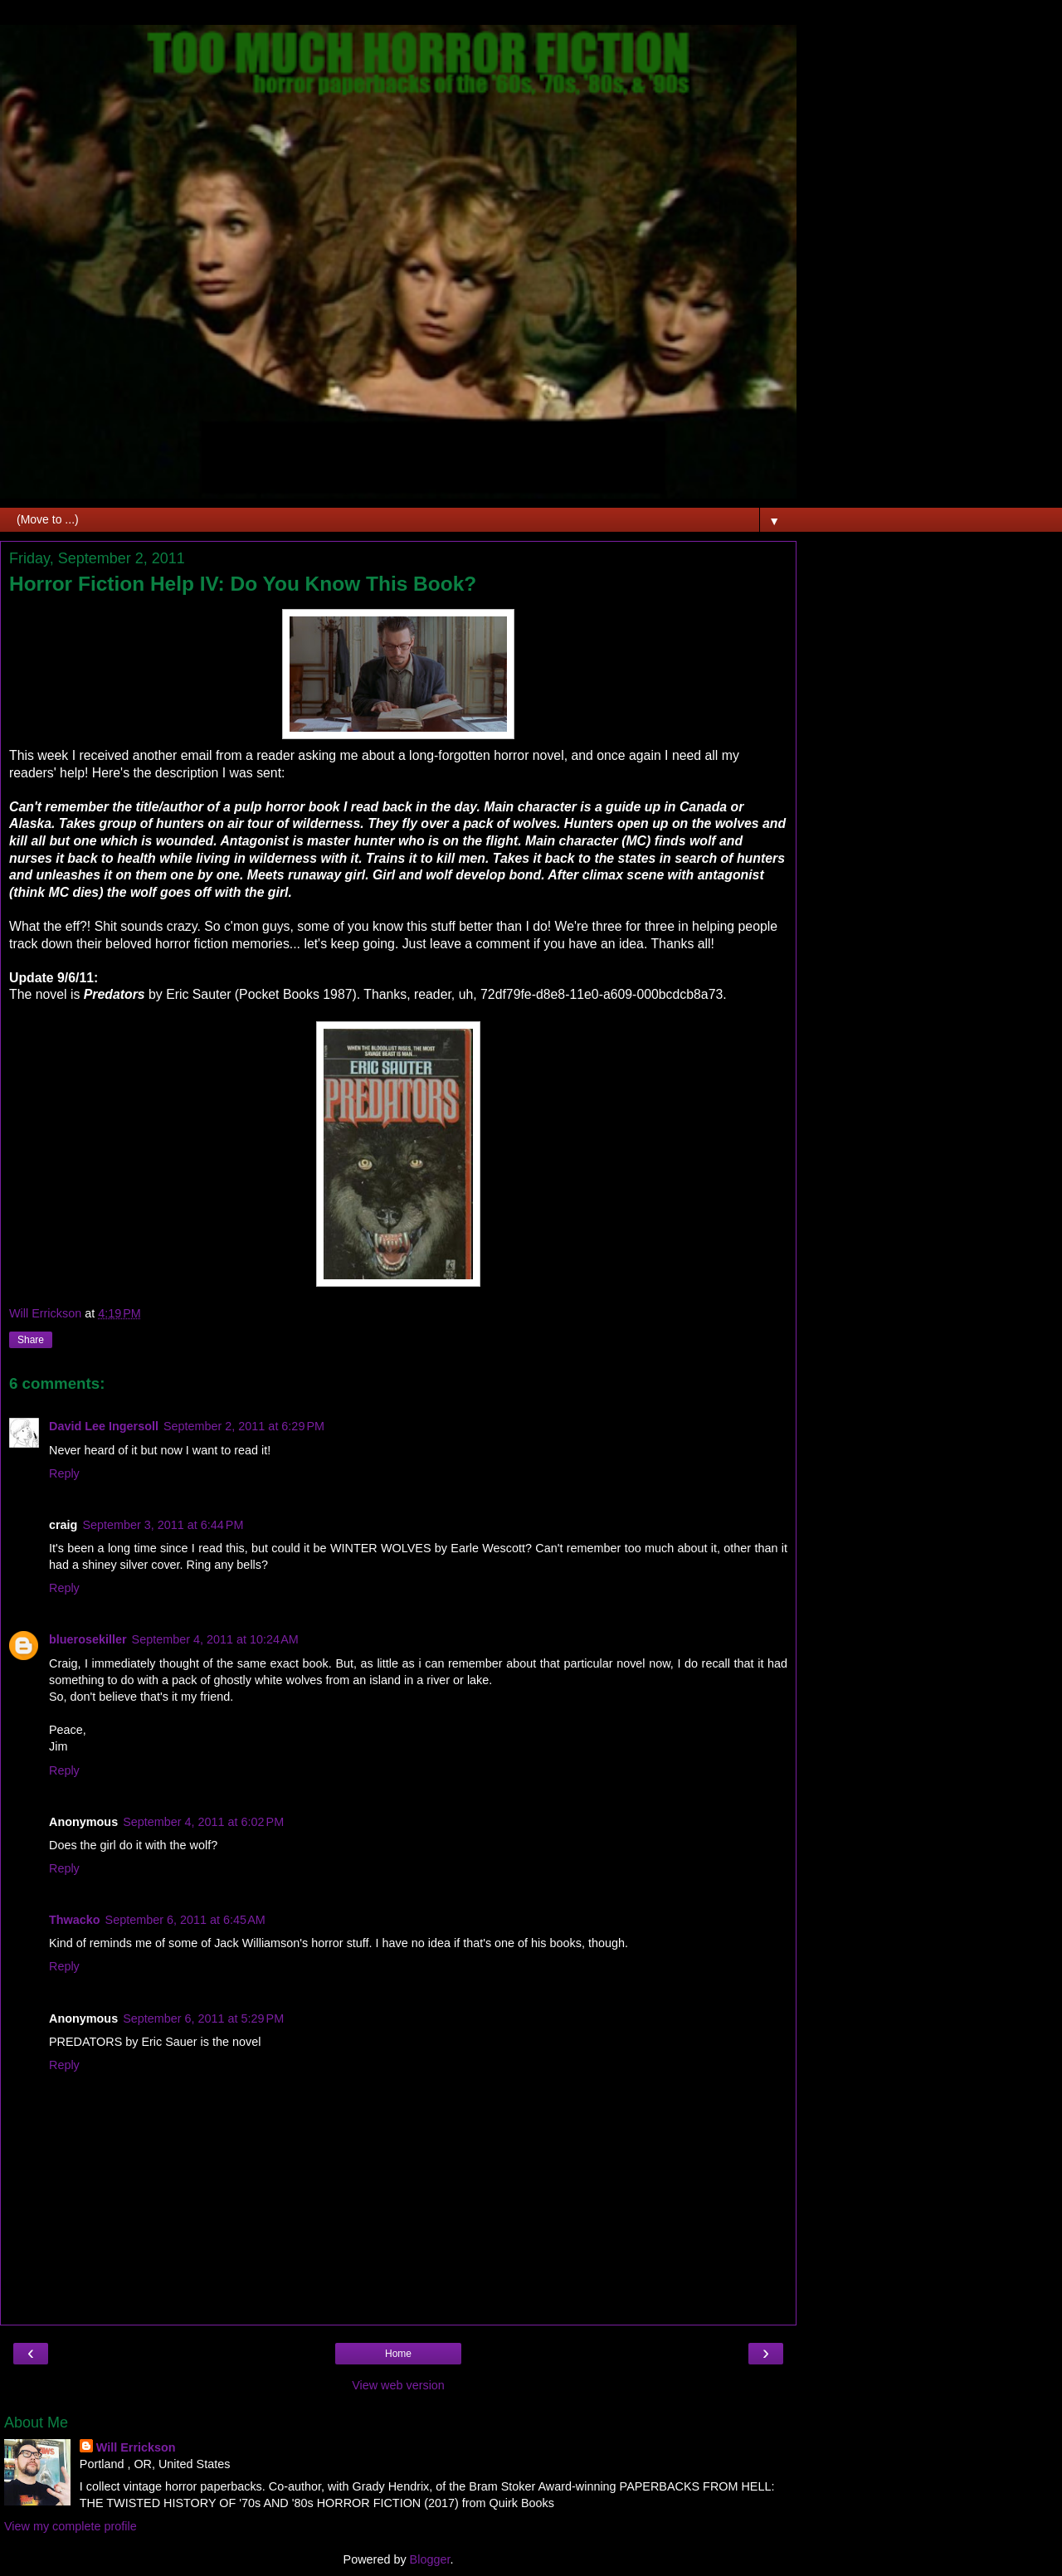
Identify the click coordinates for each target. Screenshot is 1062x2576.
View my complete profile (70, 2526)
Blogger (430, 2559)
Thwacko (74, 1919)
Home (398, 2353)
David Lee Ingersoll (103, 1426)
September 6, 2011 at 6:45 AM (185, 1919)
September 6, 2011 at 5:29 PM (203, 2018)
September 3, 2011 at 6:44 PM (162, 1524)
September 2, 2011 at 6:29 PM (243, 1426)
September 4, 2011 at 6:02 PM (203, 1822)
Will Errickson (136, 2447)
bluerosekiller (88, 1639)
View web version (398, 2385)
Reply (64, 1473)
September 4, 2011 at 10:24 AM (215, 1639)
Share (30, 1340)
